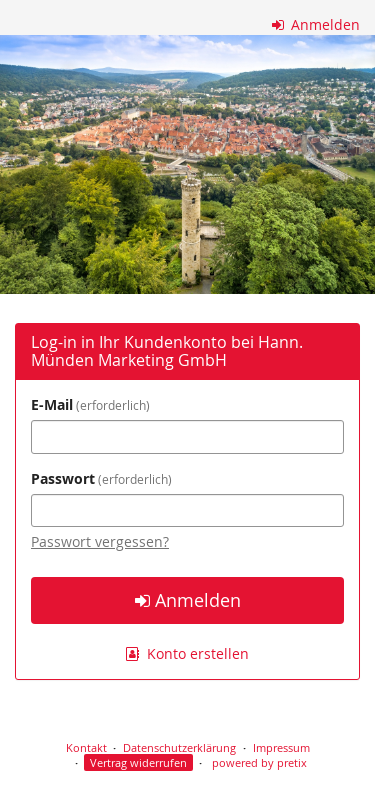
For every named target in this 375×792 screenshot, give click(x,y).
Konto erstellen (187, 653)
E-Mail (90, 404)
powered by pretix (259, 762)
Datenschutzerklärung (179, 747)
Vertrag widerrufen (138, 762)
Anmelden (316, 24)
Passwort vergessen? (100, 541)
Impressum (281, 747)
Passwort (101, 478)
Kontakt (86, 747)
